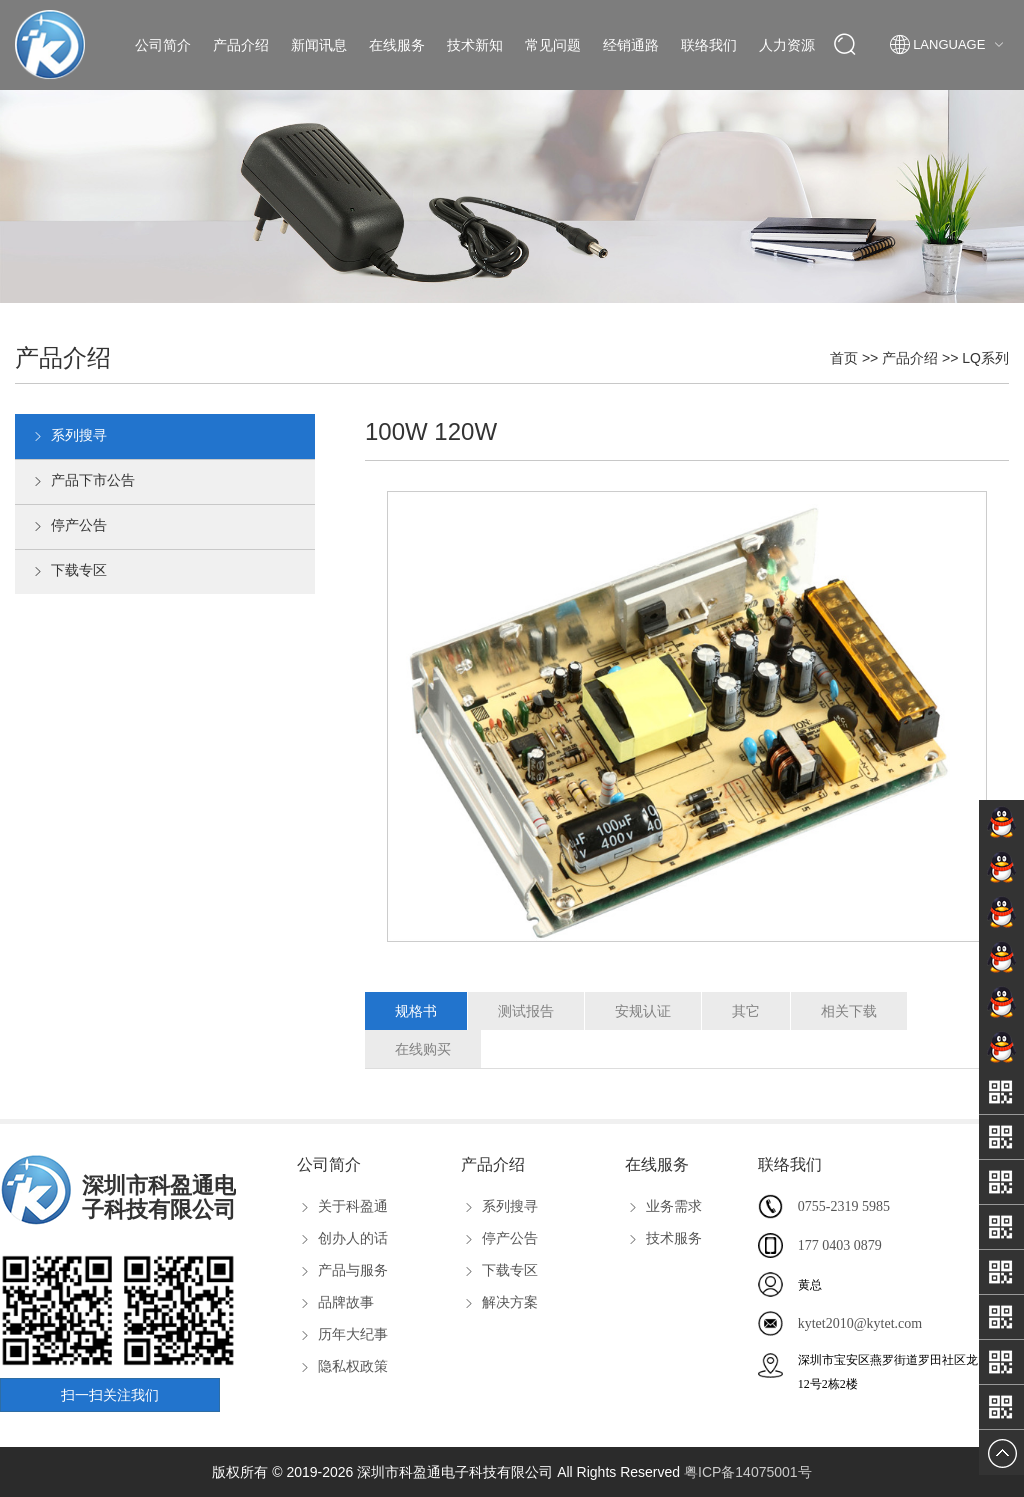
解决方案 (499, 1302)
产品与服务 (342, 1270)
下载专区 (68, 572)
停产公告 (68, 527)
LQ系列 (985, 358)
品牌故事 (335, 1302)
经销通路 (631, 45)
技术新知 (475, 45)
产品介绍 (241, 45)
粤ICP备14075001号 (748, 1472)
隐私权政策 (342, 1366)
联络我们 (709, 45)
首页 (844, 358)
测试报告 (526, 1011)
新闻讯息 (319, 45)
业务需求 (663, 1206)
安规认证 (643, 1011)
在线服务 (397, 45)
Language (949, 45)
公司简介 (163, 45)
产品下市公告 (82, 482)
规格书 (416, 1011)
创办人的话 (342, 1238)
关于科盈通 (342, 1206)
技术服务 (663, 1238)
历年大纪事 (342, 1334)
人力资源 (787, 45)
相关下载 (849, 1011)
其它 (746, 1011)
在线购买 (423, 1049)
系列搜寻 (68, 437)
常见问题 (553, 45)
